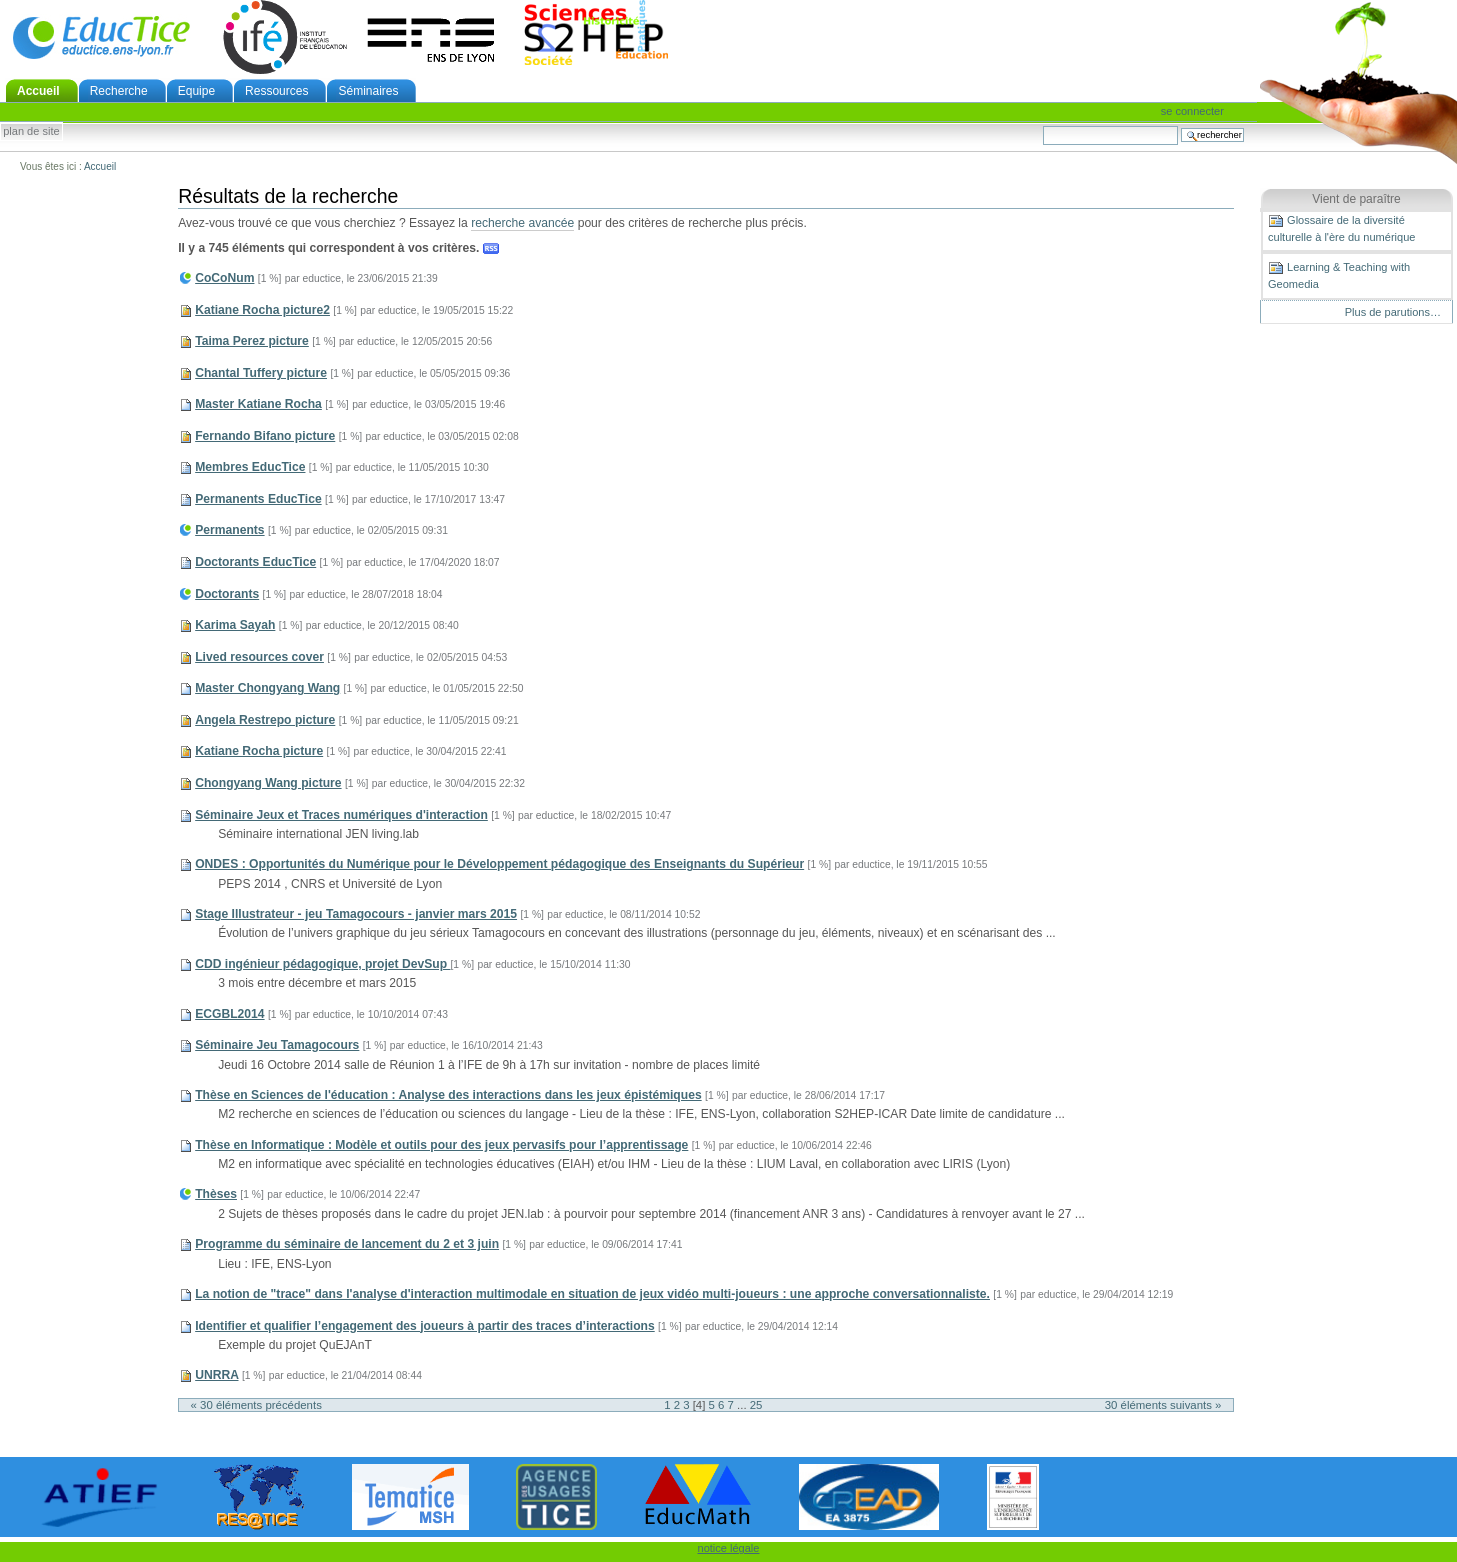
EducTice (101, 37)
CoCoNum (224, 278)
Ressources (276, 91)
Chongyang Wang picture (268, 783)
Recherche (119, 91)
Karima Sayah (235, 625)
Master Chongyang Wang (267, 688)
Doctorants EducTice (255, 562)
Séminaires (368, 91)
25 (756, 1405)
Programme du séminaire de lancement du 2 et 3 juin (347, 1244)
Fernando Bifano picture (265, 436)
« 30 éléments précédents (256, 1405)
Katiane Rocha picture (259, 751)
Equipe (196, 91)
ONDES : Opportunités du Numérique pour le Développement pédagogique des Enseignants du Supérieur (499, 864)
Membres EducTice (250, 467)
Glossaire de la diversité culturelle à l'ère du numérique (1341, 228)
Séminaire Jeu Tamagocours (277, 1045)
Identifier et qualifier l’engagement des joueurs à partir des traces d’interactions (425, 1326)
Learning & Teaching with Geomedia (1339, 275)
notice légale (729, 1548)
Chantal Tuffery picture (261, 373)
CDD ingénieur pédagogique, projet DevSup (322, 964)
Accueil (38, 91)
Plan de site (31, 132)
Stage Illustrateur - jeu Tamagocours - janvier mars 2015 (356, 914)
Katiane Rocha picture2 (262, 310)
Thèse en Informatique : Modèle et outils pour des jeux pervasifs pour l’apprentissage (441, 1145)
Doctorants (227, 594)
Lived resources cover (259, 657)
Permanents (229, 530)
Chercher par (1042, 125)
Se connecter (1192, 111)
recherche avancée (522, 223)
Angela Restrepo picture (265, 720)
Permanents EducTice (258, 499)
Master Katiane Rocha (258, 404)
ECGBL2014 (229, 1014)
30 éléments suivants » (1163, 1405)
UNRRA (216, 1375)
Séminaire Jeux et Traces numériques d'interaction (341, 815)
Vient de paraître (1356, 199)
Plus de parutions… (1393, 312)
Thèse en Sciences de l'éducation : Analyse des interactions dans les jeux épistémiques (448, 1095)
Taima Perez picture (252, 341)
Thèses (216, 1194)
